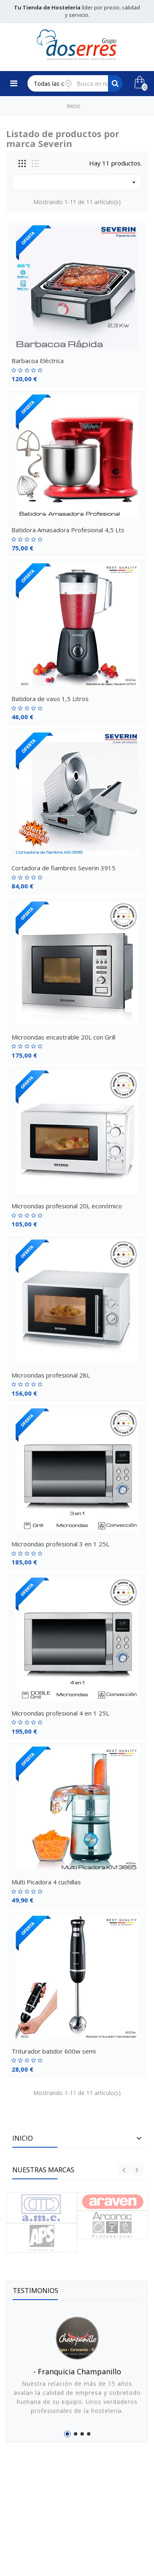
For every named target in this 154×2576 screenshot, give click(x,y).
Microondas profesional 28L (50, 1375)
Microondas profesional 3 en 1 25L (60, 1544)
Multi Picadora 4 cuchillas (46, 1882)
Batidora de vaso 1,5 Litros (50, 699)
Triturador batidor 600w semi (53, 2051)
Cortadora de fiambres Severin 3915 (63, 868)
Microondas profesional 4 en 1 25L (60, 1713)
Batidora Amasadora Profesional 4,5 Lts (67, 530)
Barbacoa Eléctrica (37, 360)
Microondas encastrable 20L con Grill (63, 1037)
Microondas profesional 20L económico (66, 1206)
